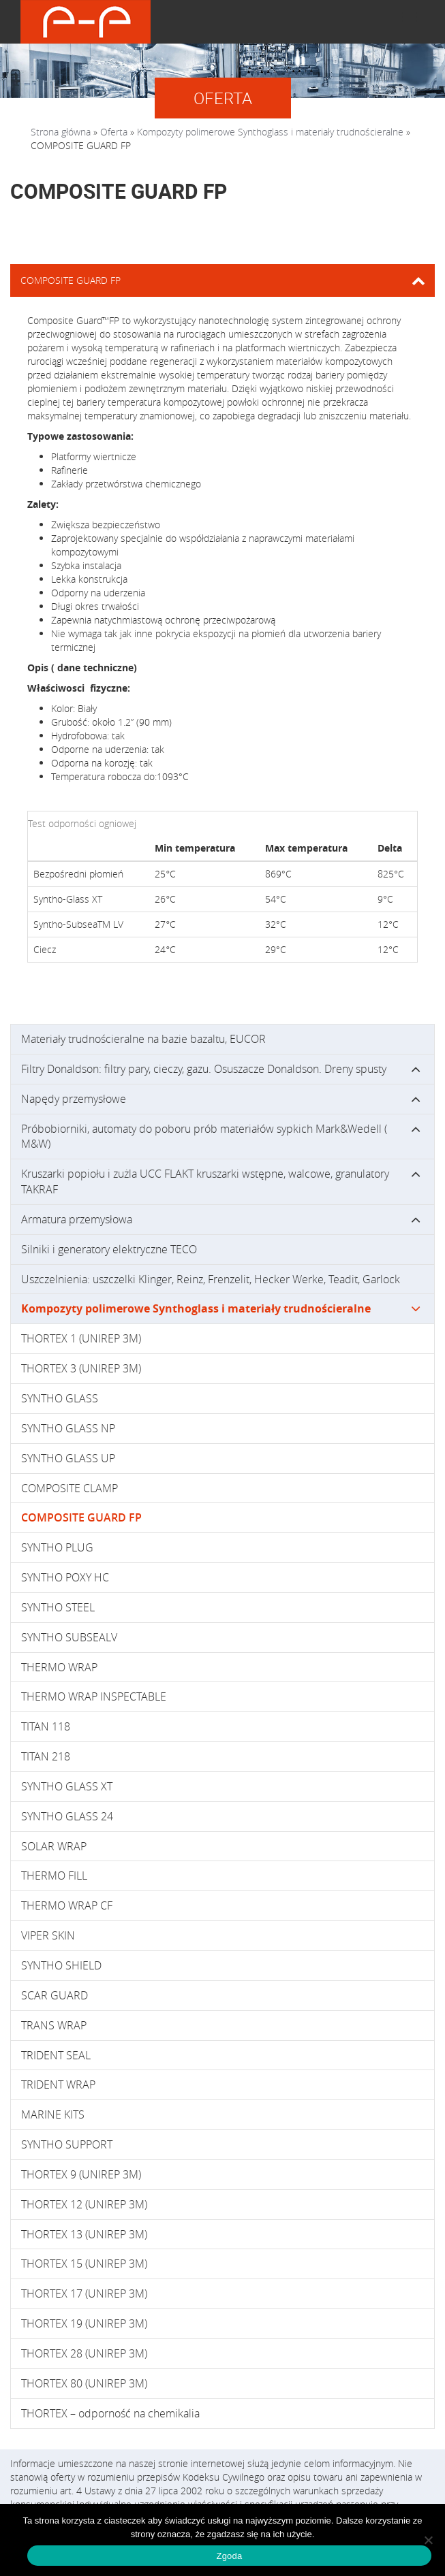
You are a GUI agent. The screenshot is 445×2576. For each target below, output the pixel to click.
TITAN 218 (45, 1756)
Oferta (113, 131)
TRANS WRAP (54, 2025)
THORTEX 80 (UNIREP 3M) (84, 2383)
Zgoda (229, 2556)
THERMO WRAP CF (66, 1905)
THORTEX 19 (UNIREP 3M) (84, 2323)
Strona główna (61, 131)
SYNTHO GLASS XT (66, 1786)
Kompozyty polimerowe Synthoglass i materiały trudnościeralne (270, 131)
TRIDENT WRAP (58, 2084)
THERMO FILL (54, 1875)
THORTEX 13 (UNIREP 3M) (84, 2234)
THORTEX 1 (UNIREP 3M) (81, 1338)
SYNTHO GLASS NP (68, 1428)
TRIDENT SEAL (56, 2055)
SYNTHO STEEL (58, 1607)
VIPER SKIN (48, 1935)
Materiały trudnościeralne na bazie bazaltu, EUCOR (143, 1038)
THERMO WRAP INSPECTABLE (93, 1696)
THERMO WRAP (59, 1667)
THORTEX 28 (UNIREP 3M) (84, 2353)
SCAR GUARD (54, 1995)
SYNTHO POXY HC (65, 1577)
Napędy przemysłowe (73, 1098)
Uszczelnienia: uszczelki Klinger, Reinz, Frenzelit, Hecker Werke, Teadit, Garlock (210, 1279)
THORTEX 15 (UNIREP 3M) (84, 2263)
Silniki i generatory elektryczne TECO (109, 1249)
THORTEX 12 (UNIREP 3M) (84, 2204)
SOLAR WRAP (54, 1846)
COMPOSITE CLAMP (69, 1488)
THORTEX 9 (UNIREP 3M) (81, 2174)
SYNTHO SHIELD (61, 1965)
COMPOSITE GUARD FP (81, 1517)
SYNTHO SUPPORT (66, 2144)
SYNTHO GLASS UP (68, 1458)
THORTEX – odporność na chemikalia (110, 2413)
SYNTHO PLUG (57, 1547)
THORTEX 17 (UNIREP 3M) (84, 2293)
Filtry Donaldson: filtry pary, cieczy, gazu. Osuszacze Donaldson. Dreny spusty (203, 1068)
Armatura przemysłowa (76, 1219)
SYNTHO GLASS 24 (67, 1816)
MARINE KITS (53, 2114)
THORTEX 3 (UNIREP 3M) (81, 1368)
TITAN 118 (45, 1726)
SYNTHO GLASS (59, 1398)
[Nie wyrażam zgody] (428, 2540)
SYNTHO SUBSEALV (69, 1637)
